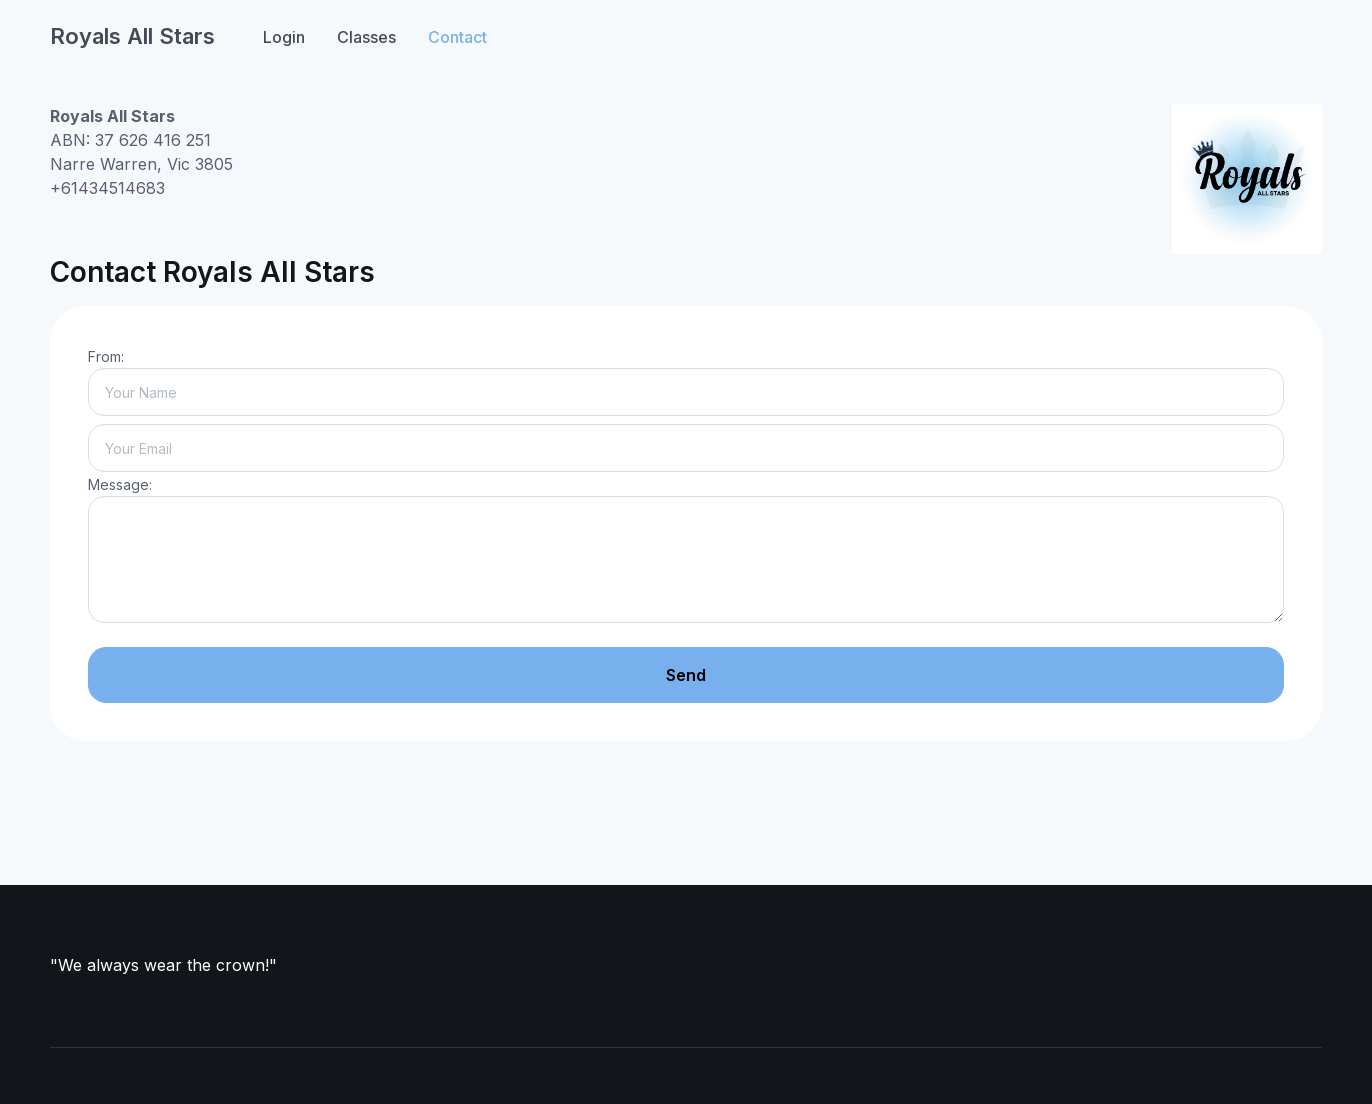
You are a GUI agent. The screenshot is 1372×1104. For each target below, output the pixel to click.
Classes (366, 37)
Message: (120, 484)
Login (284, 37)
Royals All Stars (132, 36)
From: (106, 356)
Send (686, 675)
